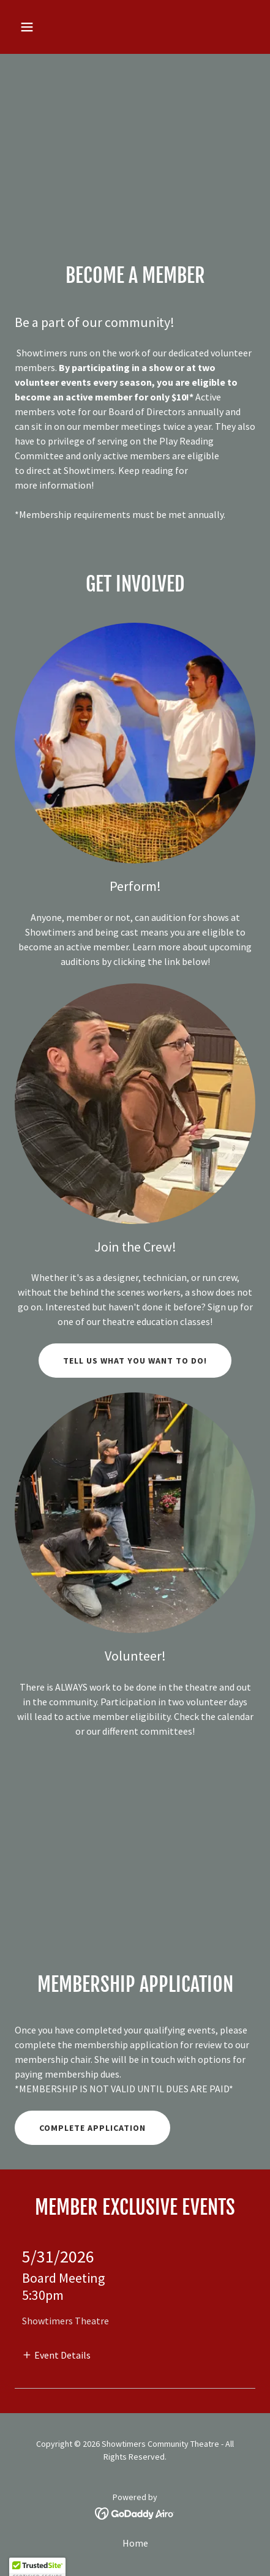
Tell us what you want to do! (135, 1360)
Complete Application (92, 2127)
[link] (135, 2512)
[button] (42, 27)
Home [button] (135, 2543)
